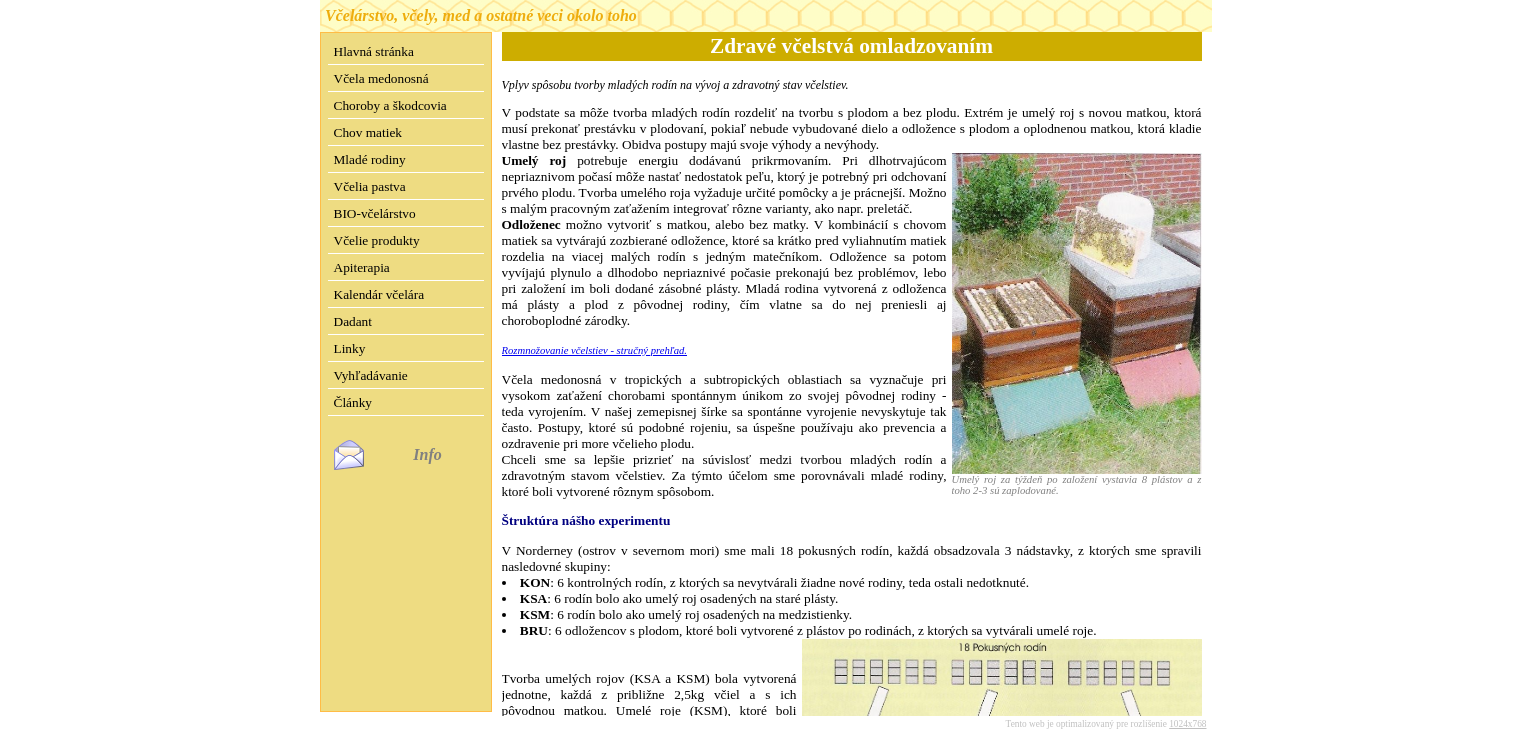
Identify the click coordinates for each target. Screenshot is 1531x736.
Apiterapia (362, 267)
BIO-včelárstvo (375, 213)
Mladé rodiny (370, 159)
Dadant (353, 321)
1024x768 (1187, 708)
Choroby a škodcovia (390, 105)
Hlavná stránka (374, 51)
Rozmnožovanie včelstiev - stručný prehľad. (594, 350)
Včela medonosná (381, 78)
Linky (350, 348)
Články (353, 402)
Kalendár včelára (379, 294)
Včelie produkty (377, 240)
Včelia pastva (370, 186)
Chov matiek (368, 132)
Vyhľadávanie (371, 375)
